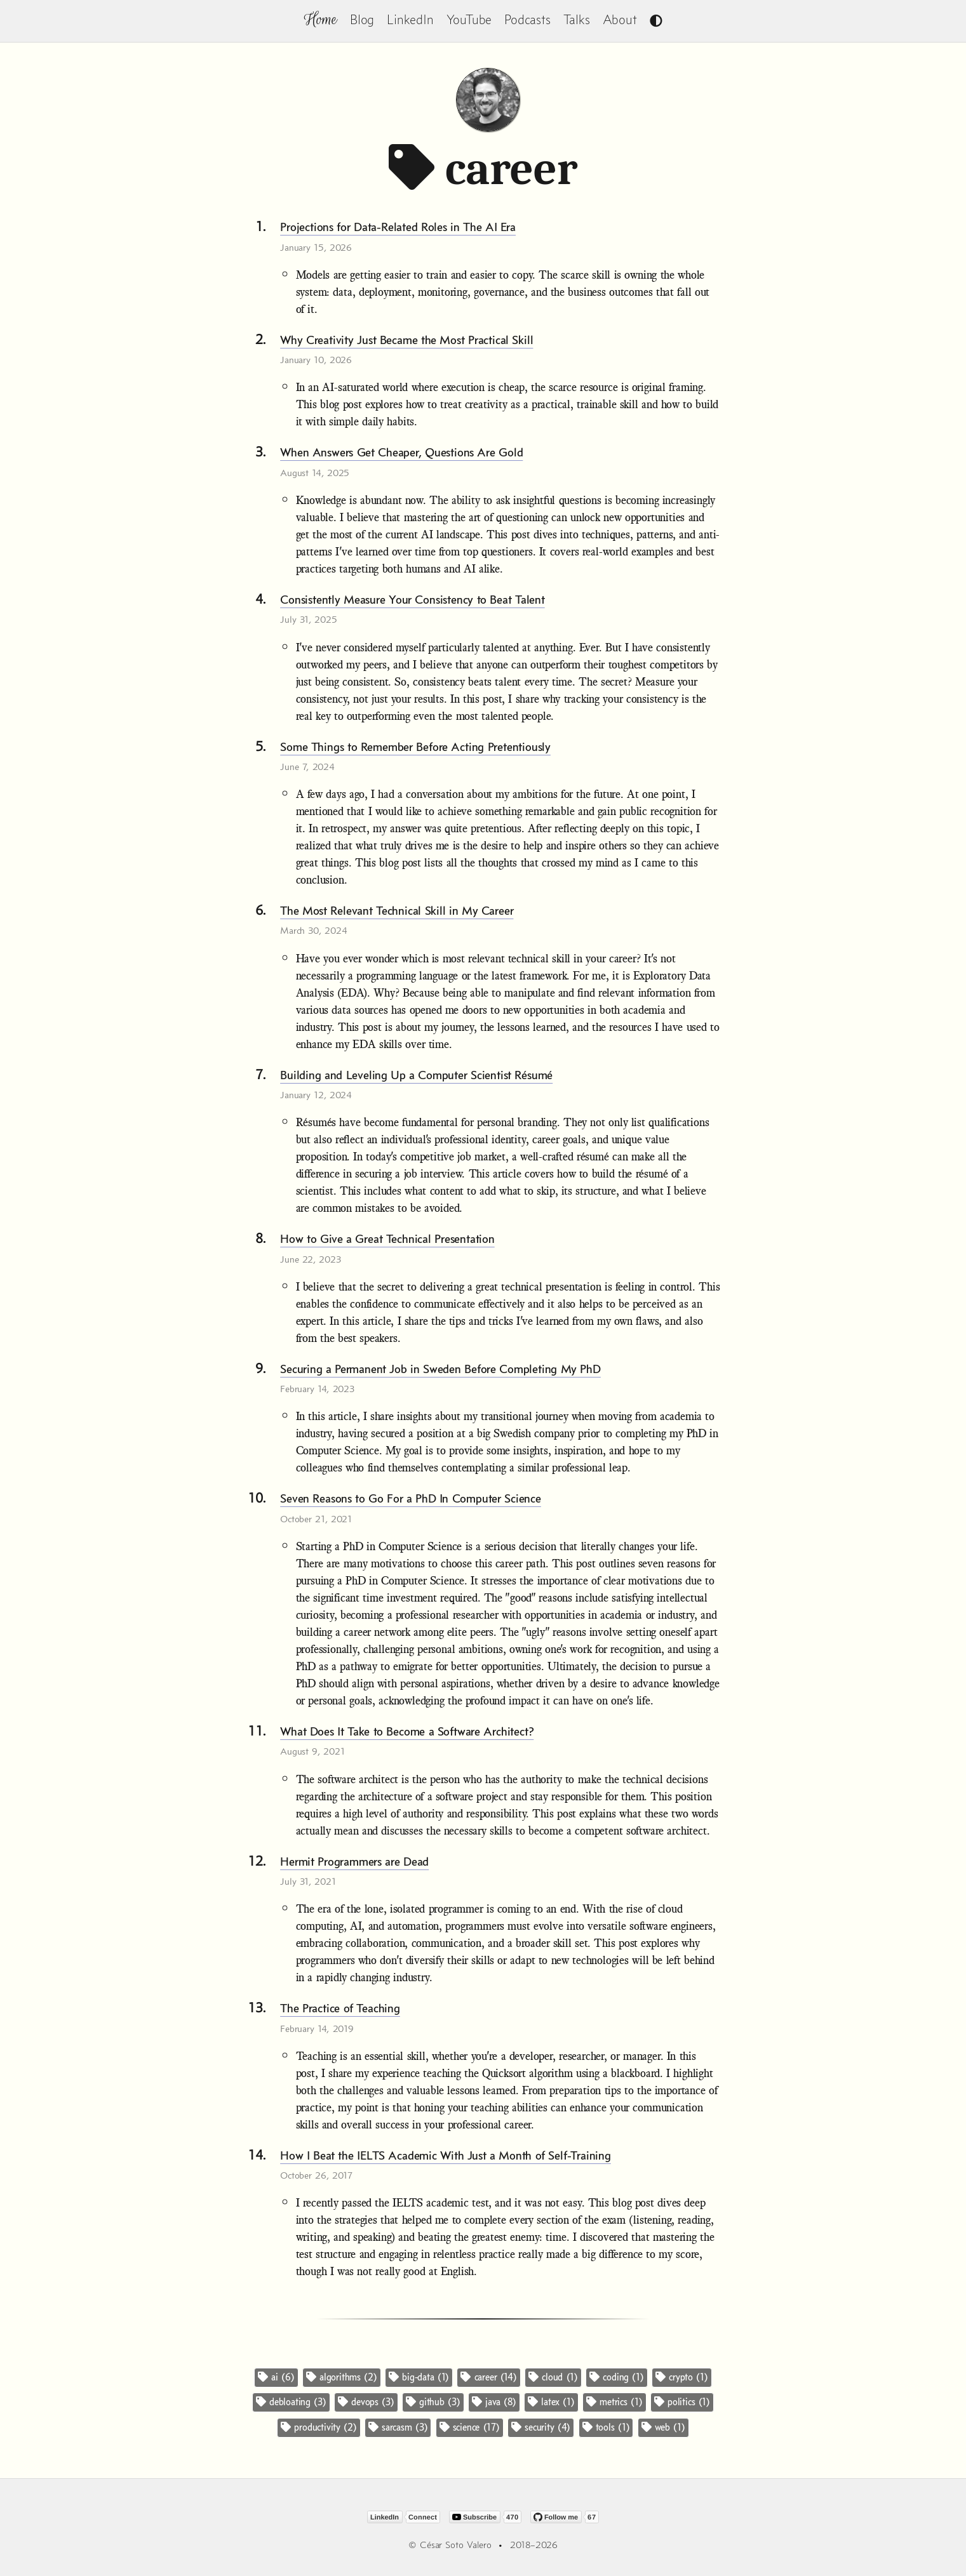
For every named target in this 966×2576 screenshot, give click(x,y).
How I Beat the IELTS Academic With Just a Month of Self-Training (445, 2155)
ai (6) (276, 2377)
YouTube (469, 19)
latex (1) (551, 2402)
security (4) (540, 2427)
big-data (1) (419, 2377)
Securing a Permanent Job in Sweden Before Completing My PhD (440, 1368)
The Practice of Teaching (340, 2007)
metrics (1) (614, 2402)
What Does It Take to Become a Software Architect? (406, 1731)
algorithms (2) (341, 2377)
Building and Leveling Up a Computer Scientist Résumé (416, 1074)
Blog (362, 19)
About (620, 19)
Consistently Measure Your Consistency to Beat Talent (412, 599)
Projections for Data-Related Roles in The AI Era (398, 226)
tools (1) (606, 2427)
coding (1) (616, 2377)
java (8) (494, 2402)
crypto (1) (681, 2377)
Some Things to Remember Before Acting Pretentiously (415, 746)
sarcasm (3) (397, 2427)
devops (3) (366, 2402)
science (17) (469, 2427)
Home (320, 19)
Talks (576, 19)
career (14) (488, 2377)
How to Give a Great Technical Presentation (387, 1238)
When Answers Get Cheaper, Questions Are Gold (401, 452)
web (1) (663, 2427)
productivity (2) (318, 2427)
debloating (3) (291, 2402)
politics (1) (682, 2402)
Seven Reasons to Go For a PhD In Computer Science (410, 1498)
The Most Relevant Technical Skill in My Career (396, 910)
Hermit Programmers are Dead (354, 1861)
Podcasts (527, 19)
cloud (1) (553, 2377)
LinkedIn (410, 19)
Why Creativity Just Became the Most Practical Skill (406, 339)
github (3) (433, 2402)
